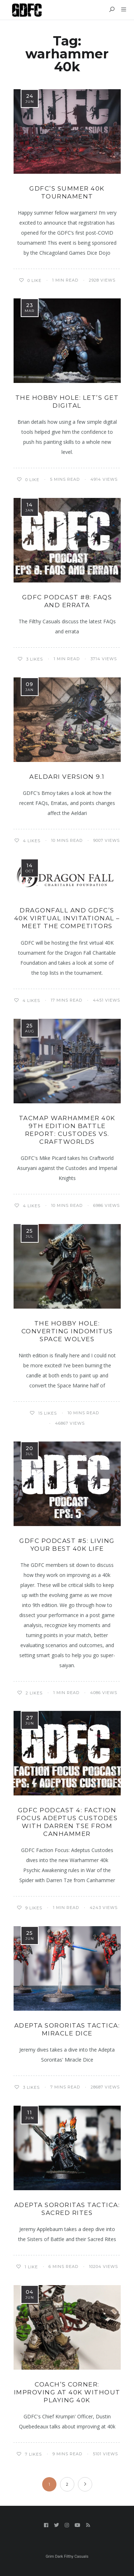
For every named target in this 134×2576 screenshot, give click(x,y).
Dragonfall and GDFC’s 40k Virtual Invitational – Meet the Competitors (67, 918)
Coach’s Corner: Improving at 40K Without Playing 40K (67, 2392)
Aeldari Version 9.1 (67, 776)
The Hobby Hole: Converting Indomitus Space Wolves (67, 1331)
